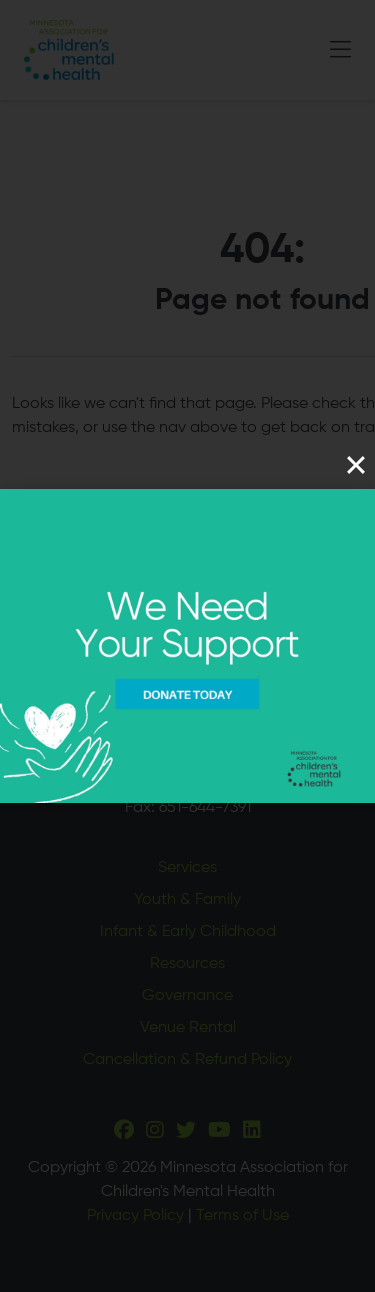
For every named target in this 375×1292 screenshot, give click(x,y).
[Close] (356, 465)
